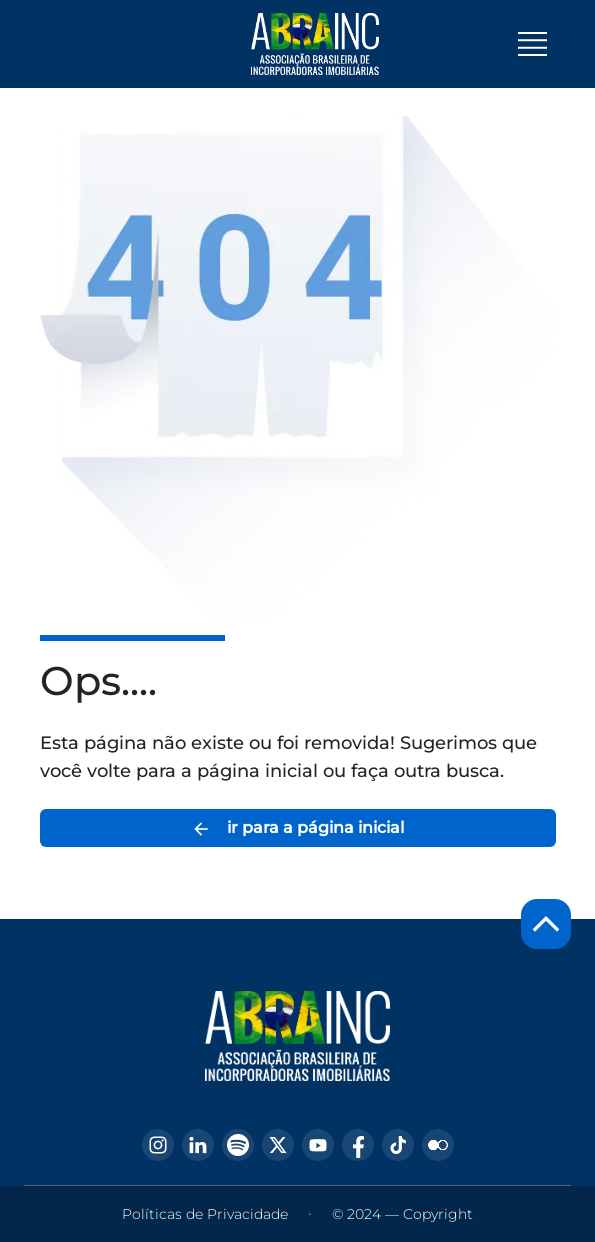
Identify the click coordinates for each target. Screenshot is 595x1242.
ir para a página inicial (297, 828)
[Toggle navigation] (532, 44)
